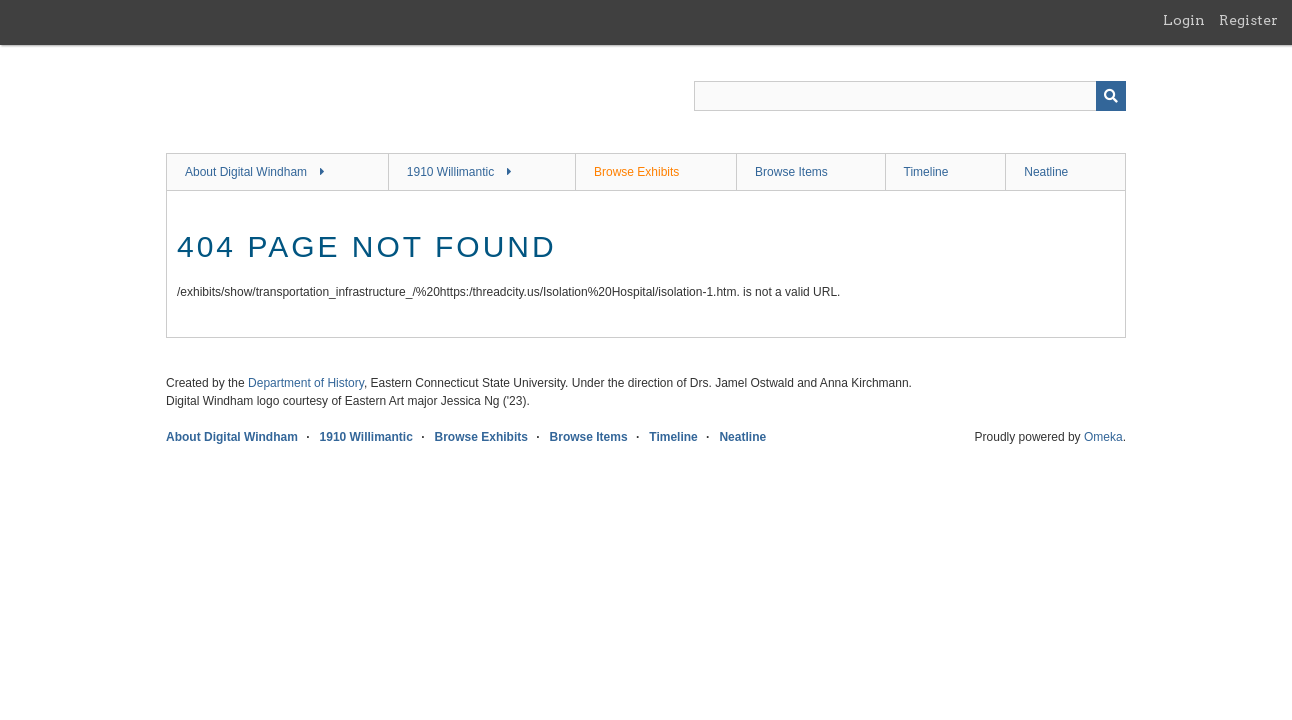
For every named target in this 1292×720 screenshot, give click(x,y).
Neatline (1046, 172)
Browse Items (791, 172)
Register (1248, 20)
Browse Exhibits (636, 172)
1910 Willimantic (450, 172)
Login (1184, 20)
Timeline (926, 172)
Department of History (306, 383)
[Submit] (1111, 96)
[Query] (910, 96)
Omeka (1103, 437)
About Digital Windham (246, 172)
